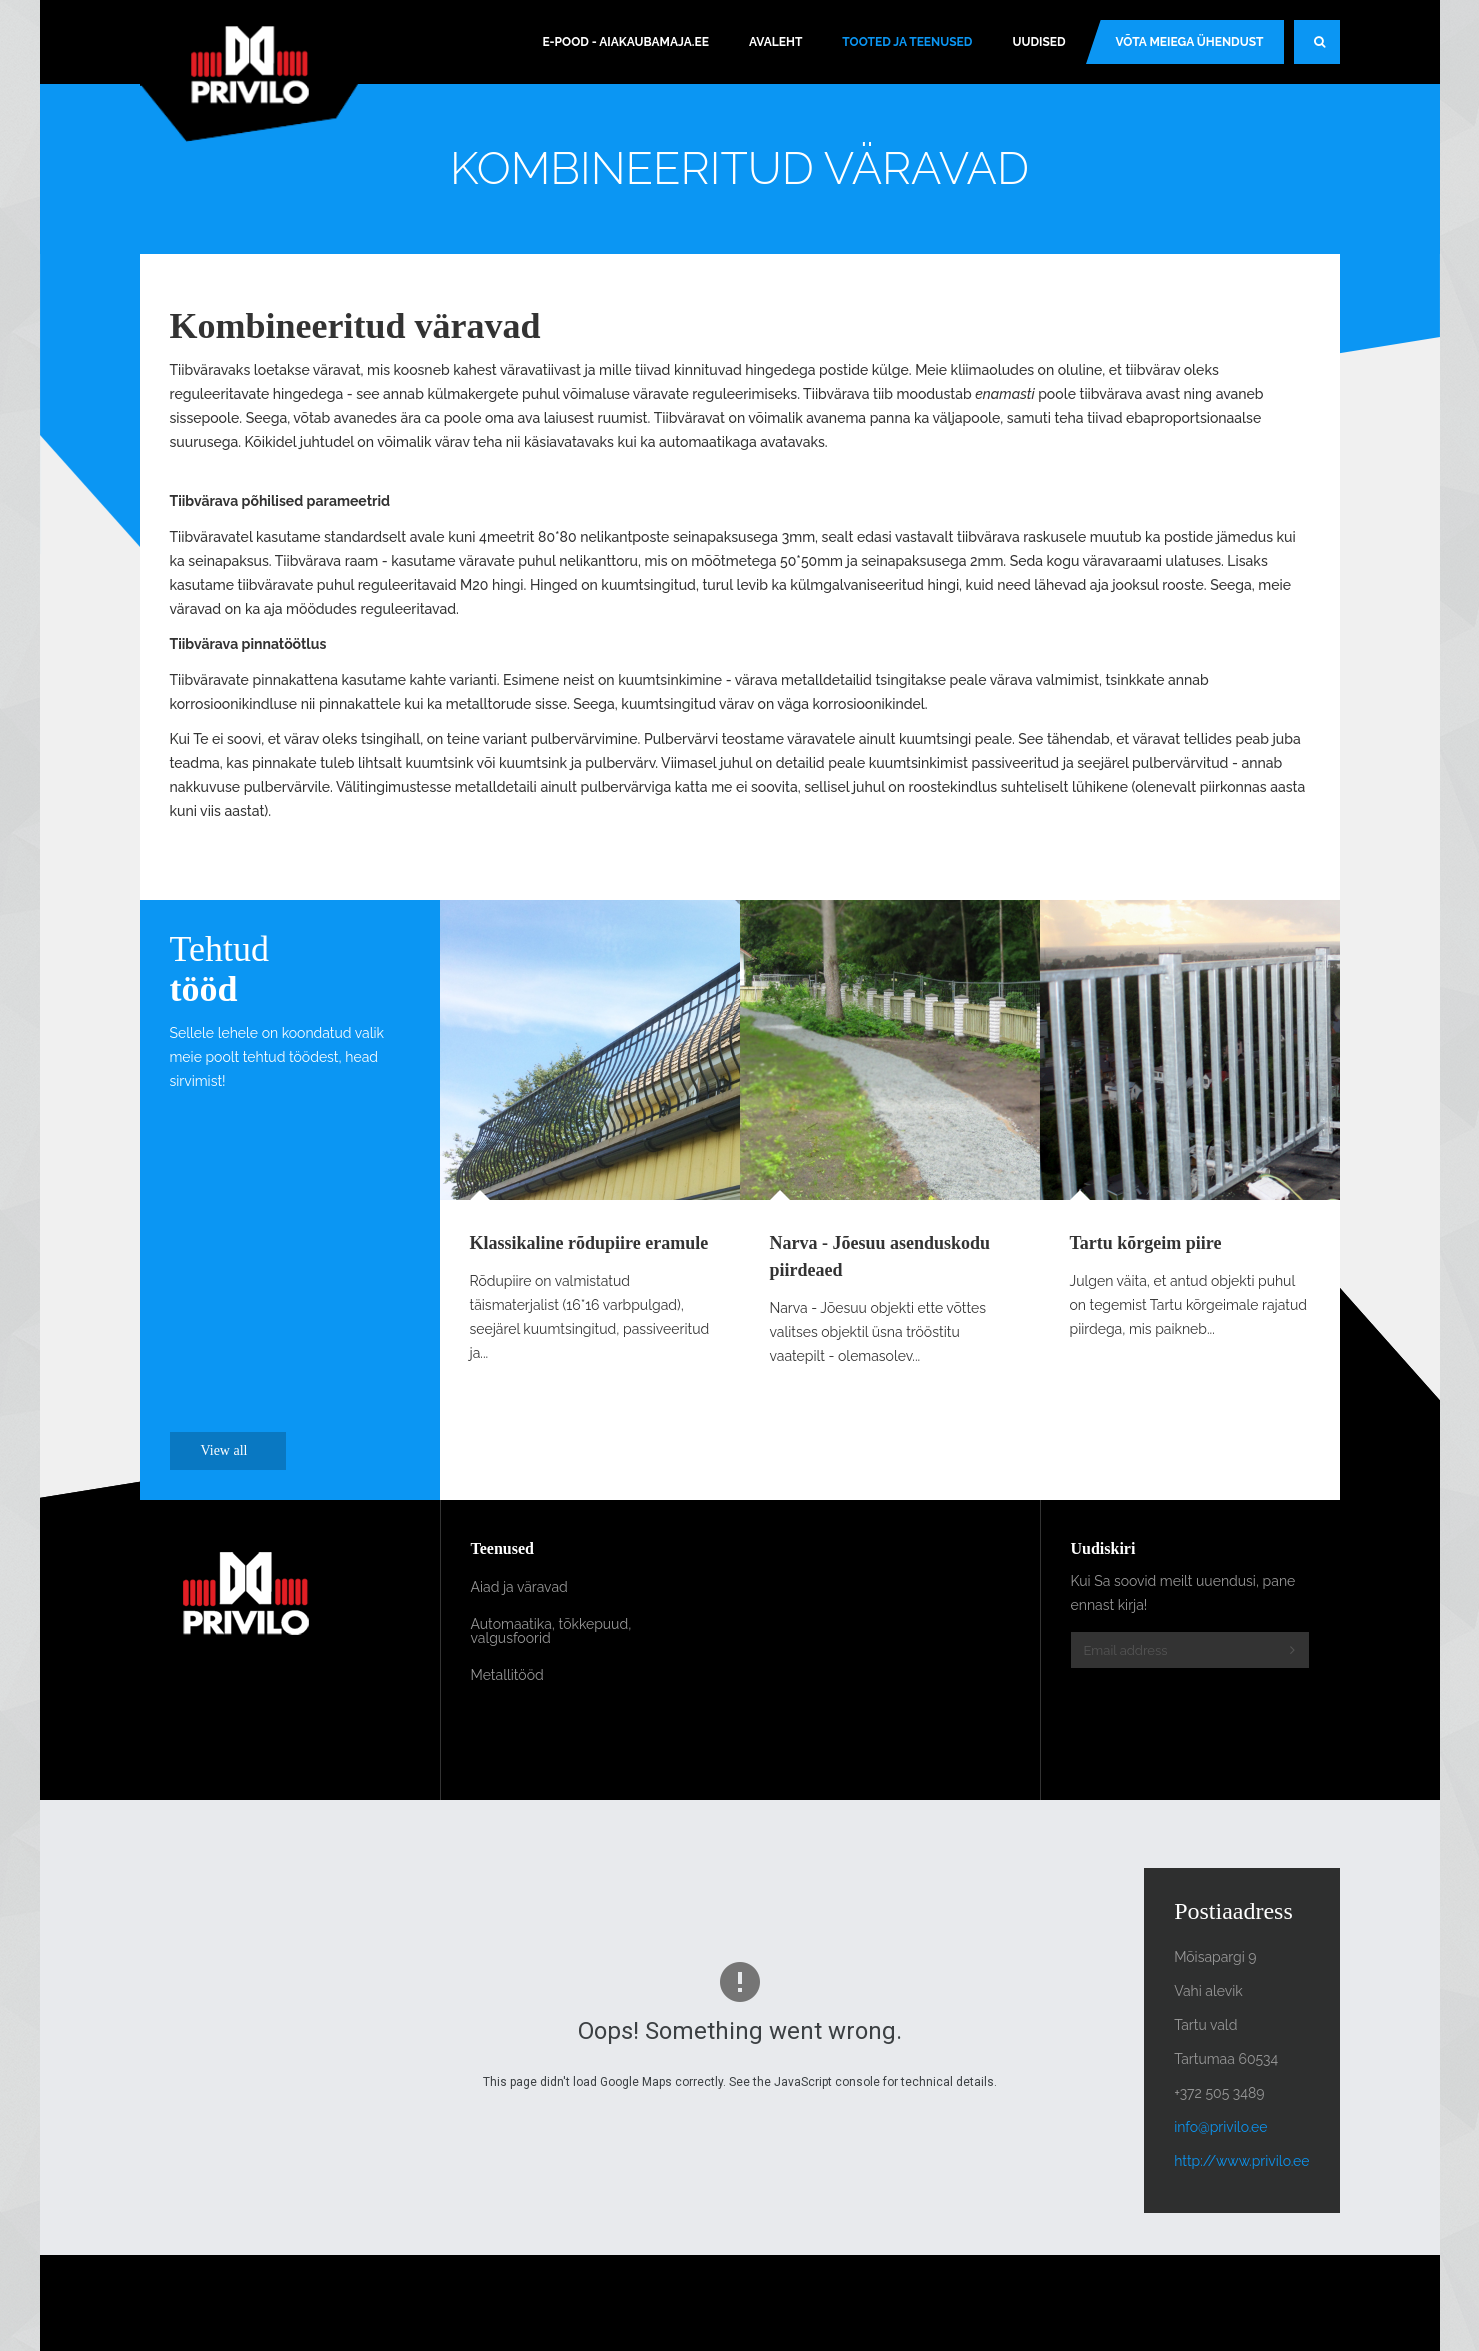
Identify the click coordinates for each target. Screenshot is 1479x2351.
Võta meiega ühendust (1190, 42)
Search (1327, 50)
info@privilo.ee (1220, 2127)
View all (235, 1450)
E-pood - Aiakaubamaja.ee (625, 42)
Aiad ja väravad (519, 1587)
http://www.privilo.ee (1241, 2161)
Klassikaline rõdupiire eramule (589, 1243)
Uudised (1038, 42)
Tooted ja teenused (907, 42)
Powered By (1249, 2303)
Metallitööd (507, 1675)
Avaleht (775, 42)
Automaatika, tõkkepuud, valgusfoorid (551, 1631)
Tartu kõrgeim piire (1146, 1243)
